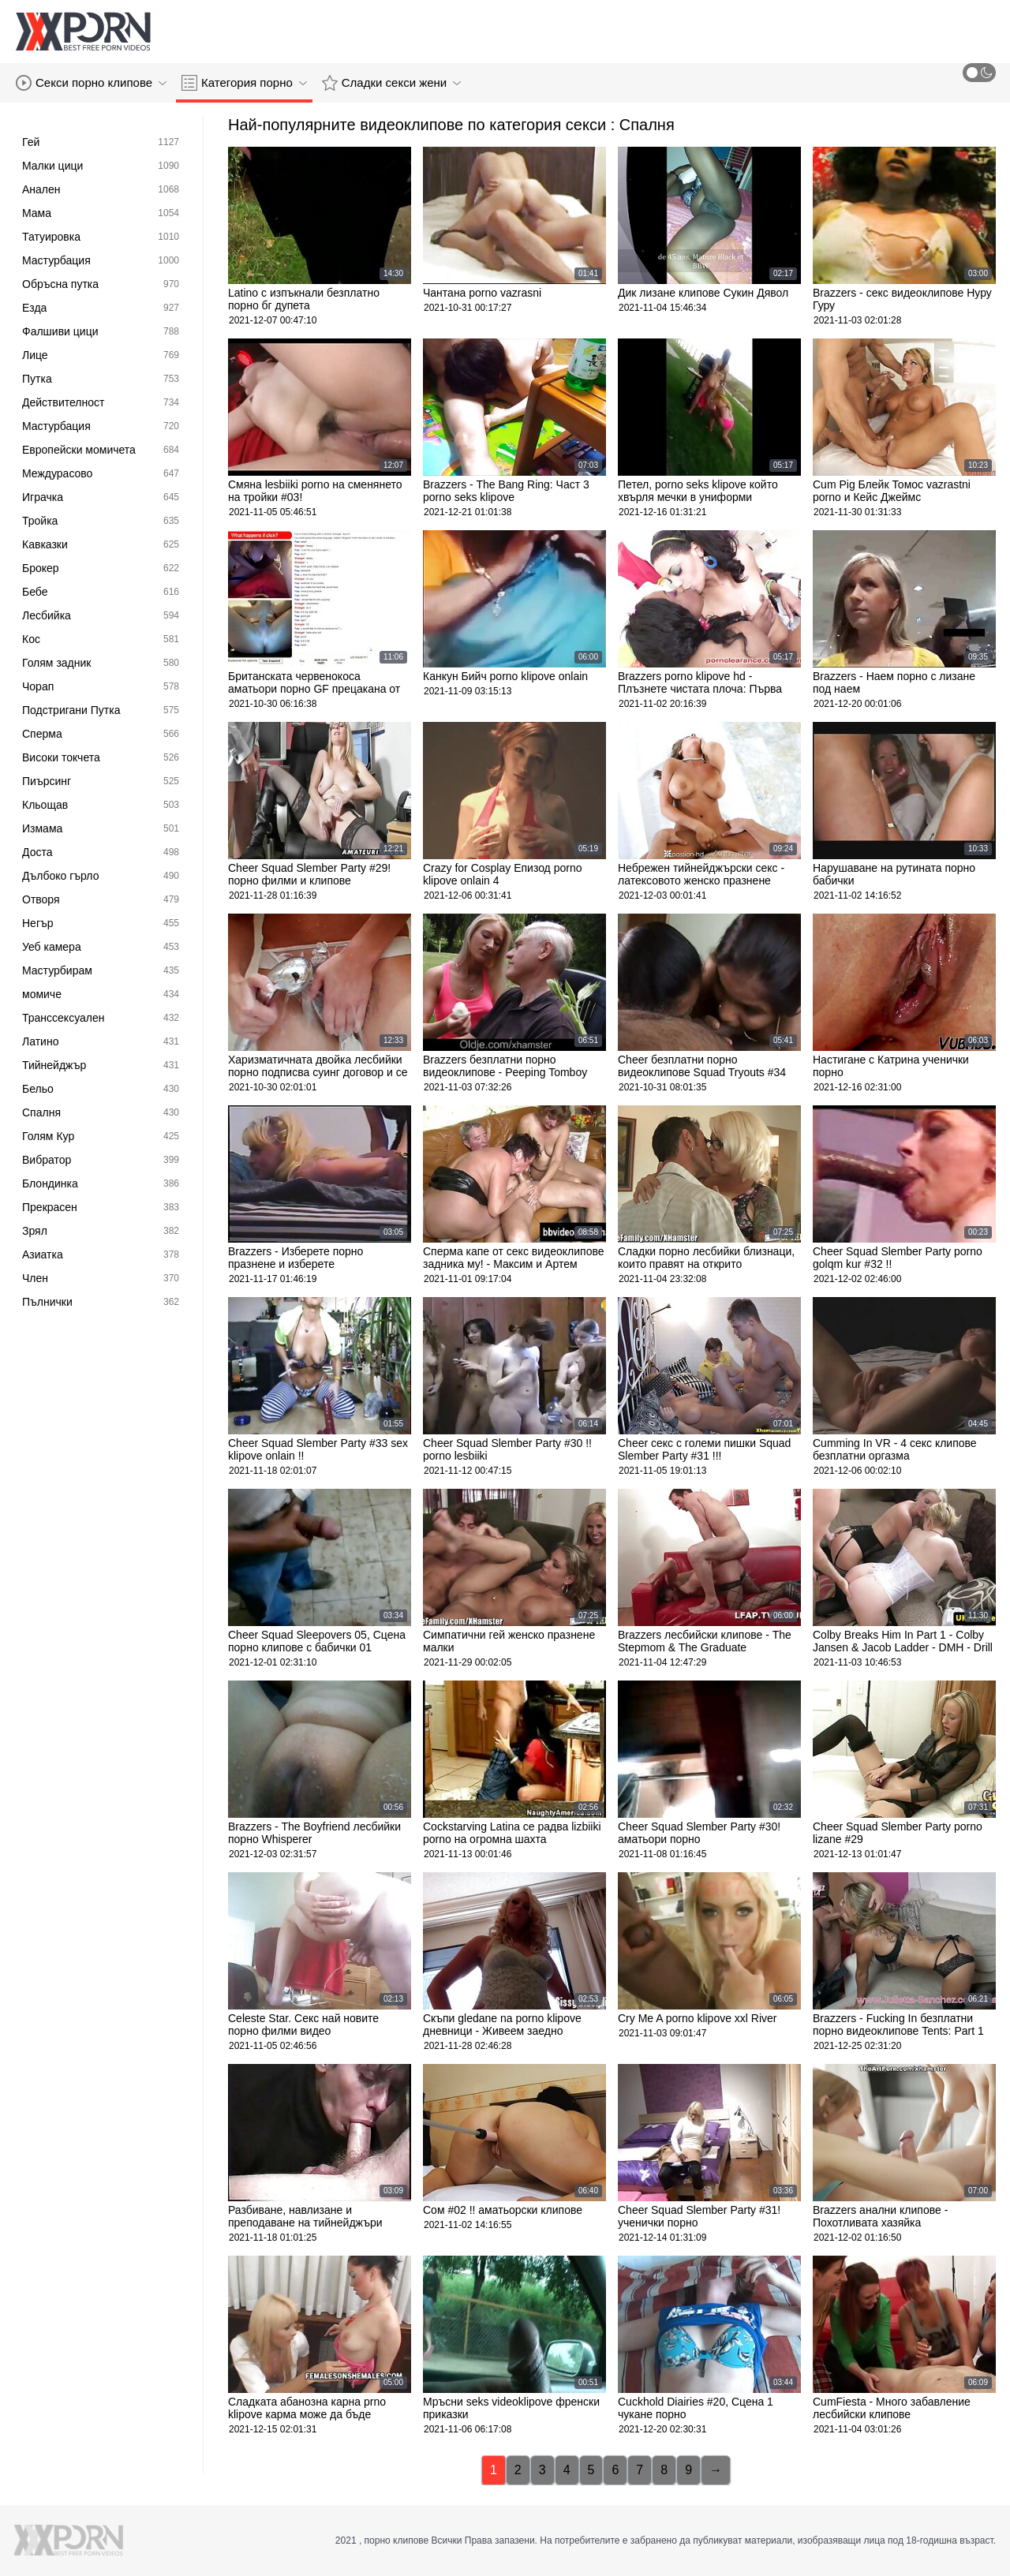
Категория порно (244, 83)
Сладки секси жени (391, 83)
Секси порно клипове (91, 83)
